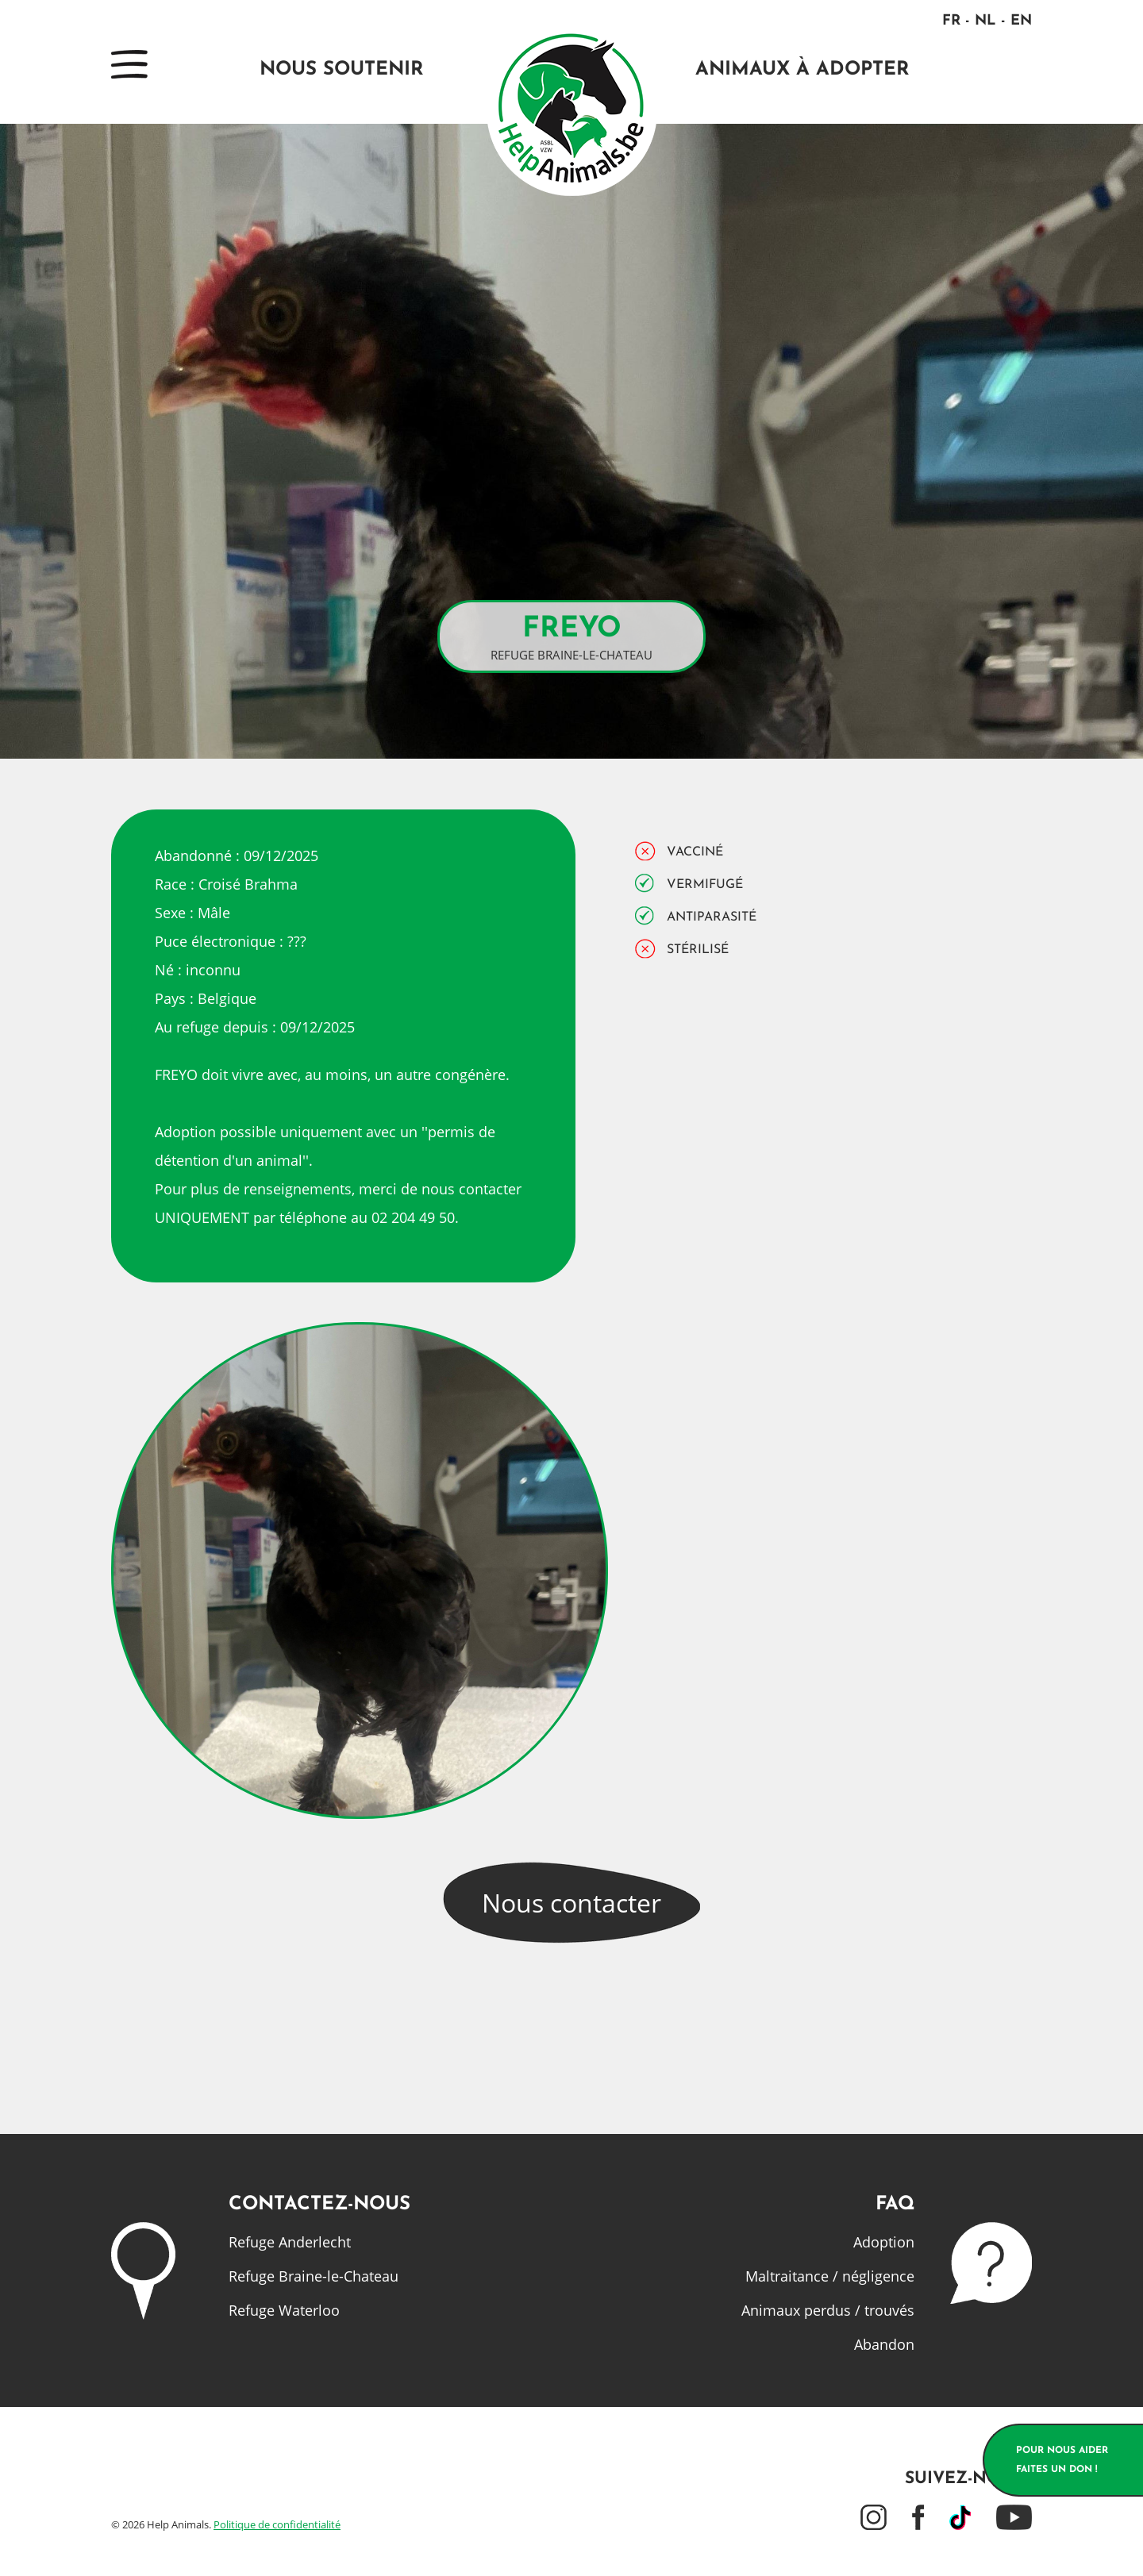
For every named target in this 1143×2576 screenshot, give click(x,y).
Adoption (883, 2241)
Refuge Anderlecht (290, 2241)
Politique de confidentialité (277, 2524)
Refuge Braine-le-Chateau (313, 2276)
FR (951, 21)
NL (985, 21)
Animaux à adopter (802, 69)
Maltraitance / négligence (829, 2276)
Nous (571, 1903)
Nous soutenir (341, 69)
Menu (129, 64)
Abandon (884, 2344)
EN (1021, 21)
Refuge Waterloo (284, 2310)
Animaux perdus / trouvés (827, 2310)
